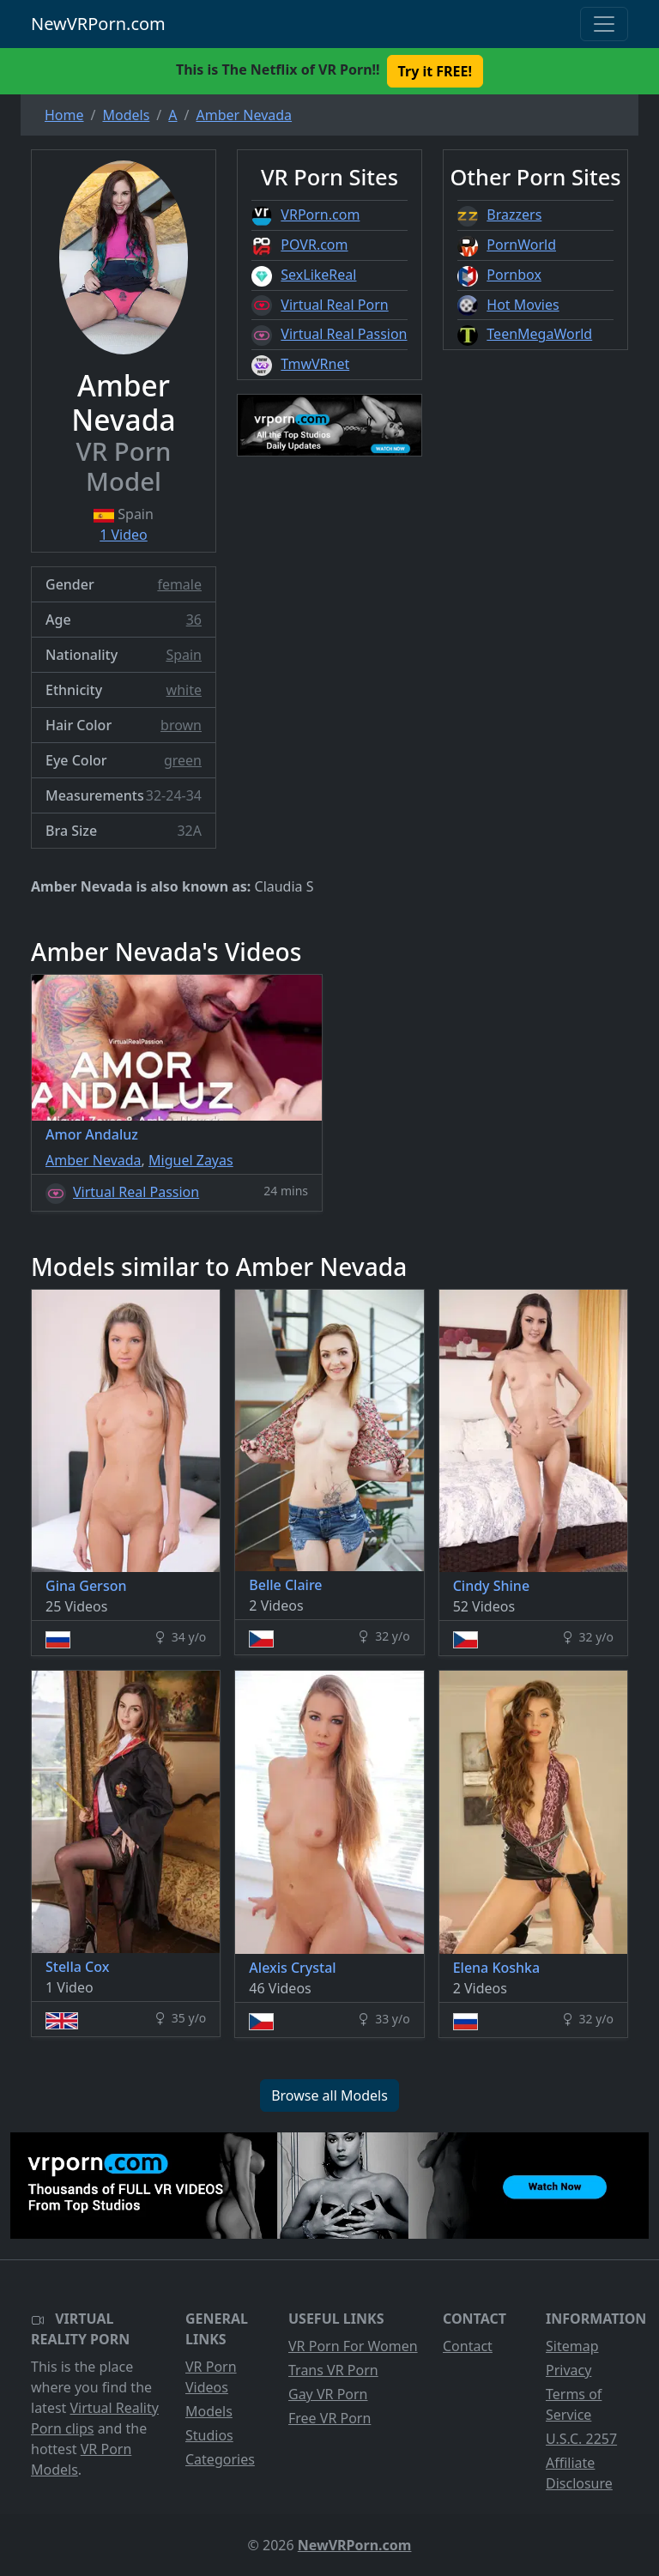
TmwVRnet (315, 363)
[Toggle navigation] (604, 24)
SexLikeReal (318, 274)
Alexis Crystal (292, 1967)
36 (194, 619)
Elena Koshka (497, 1967)
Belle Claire (285, 1584)
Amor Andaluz (91, 1134)
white (184, 689)
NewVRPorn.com (98, 23)
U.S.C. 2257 (581, 2438)
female (179, 584)
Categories (220, 2459)
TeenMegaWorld (539, 333)
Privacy (568, 2370)
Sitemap (572, 2346)
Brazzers (514, 214)
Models (209, 2411)
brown (181, 725)
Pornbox (514, 274)
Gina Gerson (85, 1585)
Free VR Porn (329, 2418)
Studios (209, 2435)
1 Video (124, 534)
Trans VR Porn (333, 2370)
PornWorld (521, 244)
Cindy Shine (491, 1585)
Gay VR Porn (328, 2394)
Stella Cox (77, 1966)
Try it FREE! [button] (435, 71)
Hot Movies (523, 304)
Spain (184, 654)
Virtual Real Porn (334, 304)
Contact (468, 2346)
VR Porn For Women (353, 2346)
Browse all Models (329, 2095)
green (183, 760)
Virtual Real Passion (344, 333)
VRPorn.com (320, 214)
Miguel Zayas (190, 1160)
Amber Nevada (93, 1160)
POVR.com (314, 244)
